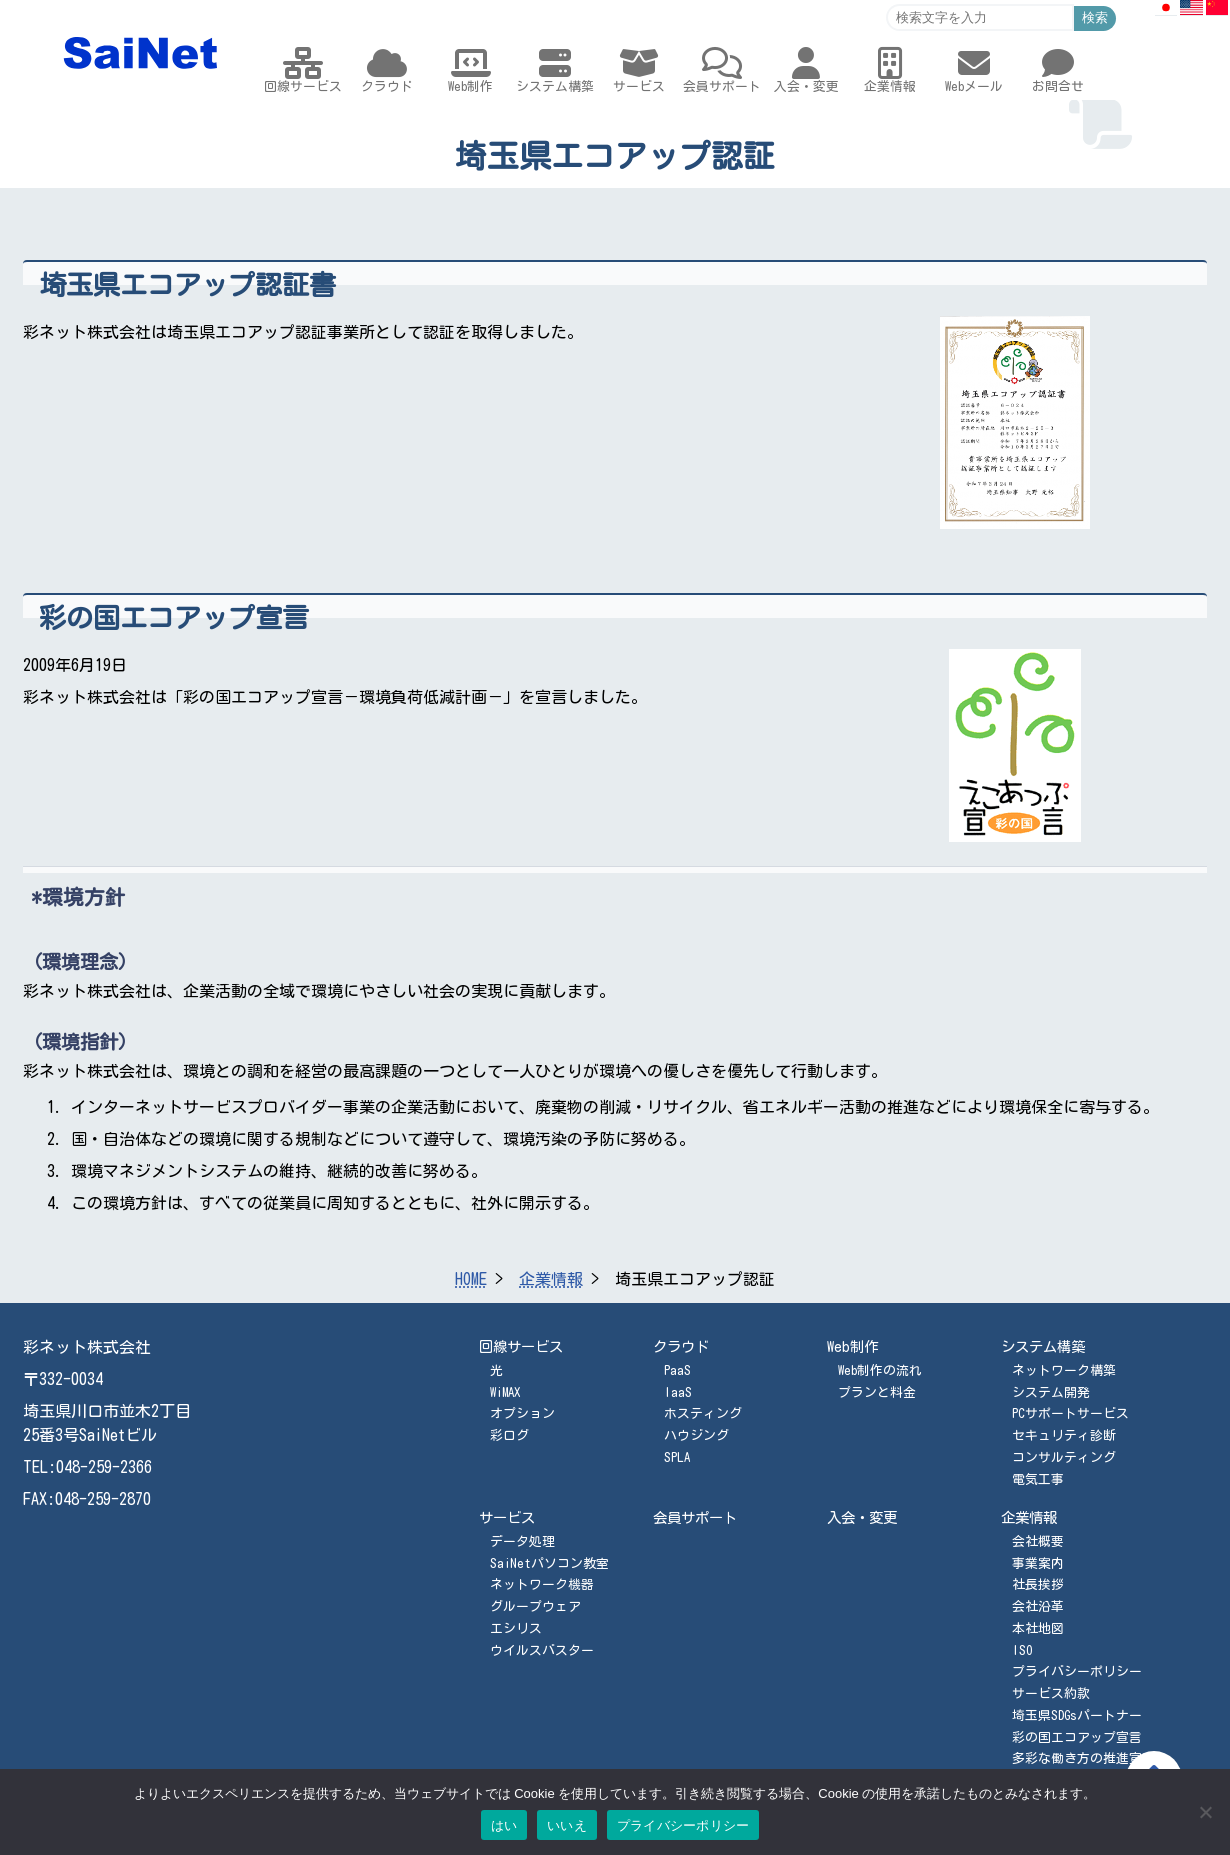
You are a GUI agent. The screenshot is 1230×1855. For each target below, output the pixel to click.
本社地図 (1038, 1628)
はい (504, 1825)
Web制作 (852, 1346)
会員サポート (695, 1517)
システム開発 (1051, 1392)
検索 (1095, 17)
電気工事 (1038, 1479)
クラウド (681, 1346)
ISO (1022, 1650)
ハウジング (696, 1435)
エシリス (516, 1628)
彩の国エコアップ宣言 (1077, 1737)
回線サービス (521, 1346)
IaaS (678, 1392)
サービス (507, 1517)
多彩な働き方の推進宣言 (1083, 1758)
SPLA (677, 1457)
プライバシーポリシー (1077, 1671)
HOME (471, 1279)
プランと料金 (877, 1392)
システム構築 (1043, 1346)
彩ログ (509, 1435)
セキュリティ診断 (1064, 1435)
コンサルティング (1064, 1457)
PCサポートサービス (1070, 1413)
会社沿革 (1038, 1606)
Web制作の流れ (880, 1370)
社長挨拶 (1038, 1584)
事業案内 (1038, 1563)
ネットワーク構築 (1064, 1370)
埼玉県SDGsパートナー (1077, 1715)
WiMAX (505, 1392)
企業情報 (551, 1279)
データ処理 (522, 1541)
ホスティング (703, 1413)
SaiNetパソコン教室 (549, 1563)
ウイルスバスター (542, 1650)
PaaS (677, 1370)
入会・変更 (862, 1517)
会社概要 (1038, 1541)
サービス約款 (1051, 1693)
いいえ (567, 1825)
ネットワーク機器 (542, 1584)
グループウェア (535, 1606)
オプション (522, 1413)
